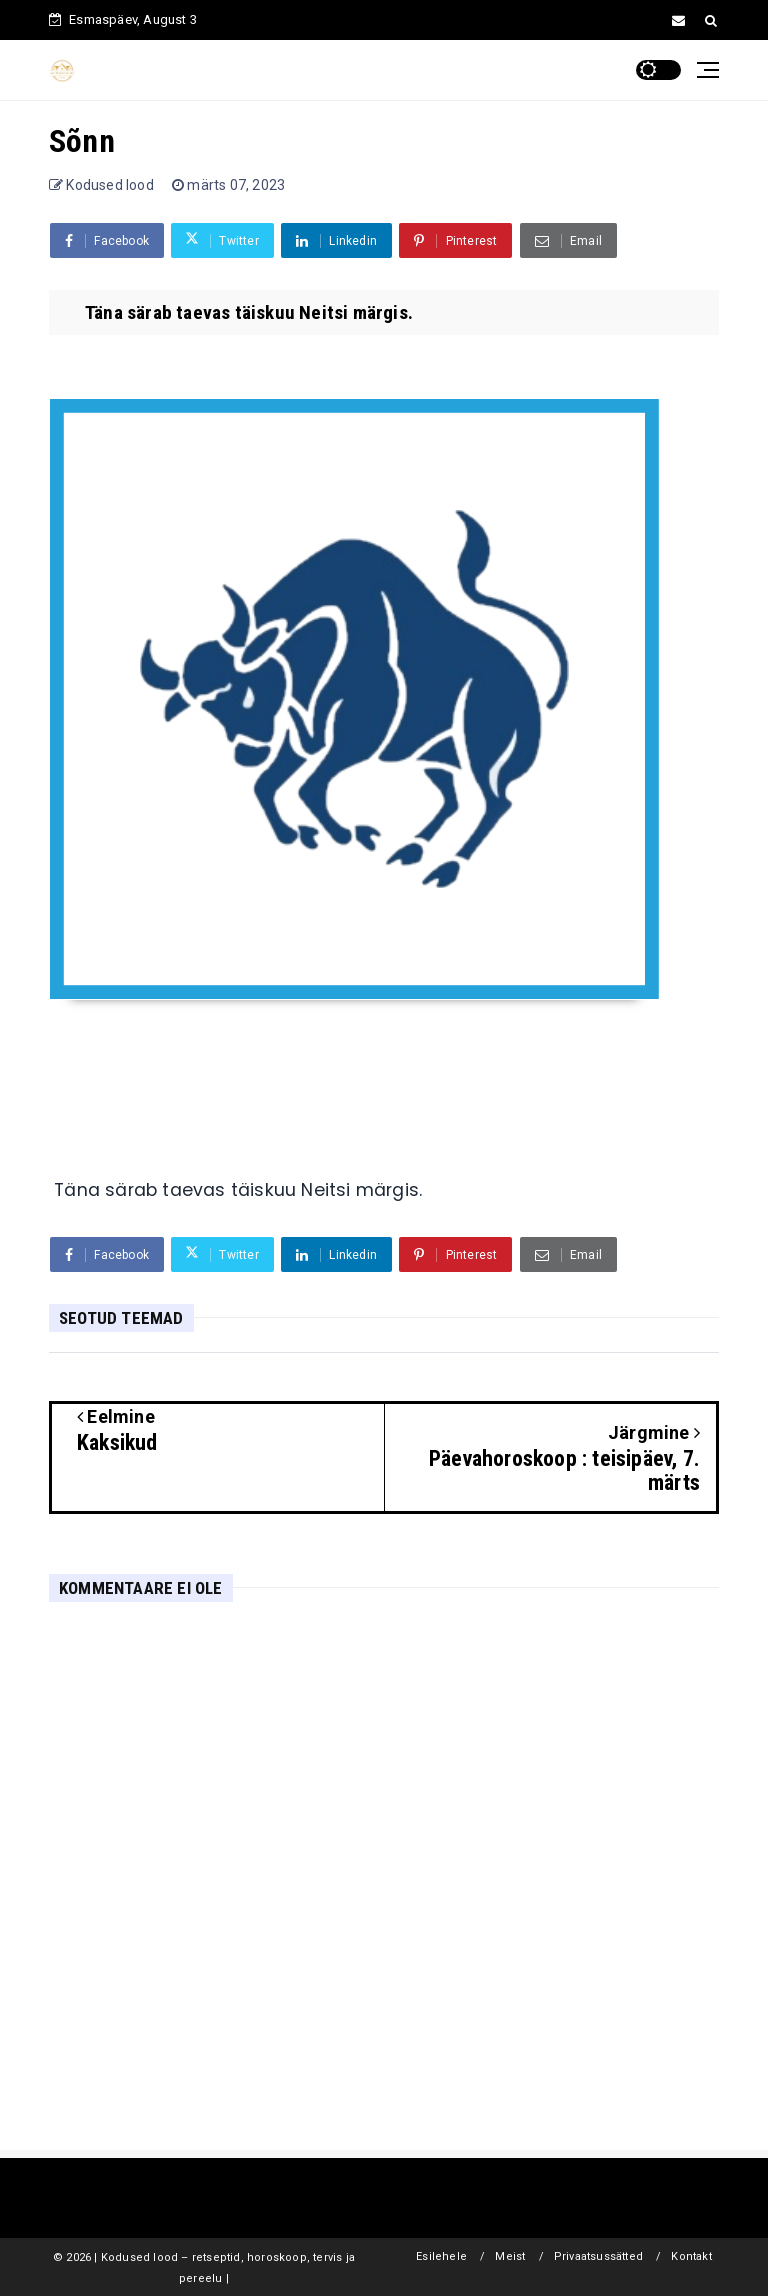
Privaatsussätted (598, 2256)
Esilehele (441, 2256)
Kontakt (691, 2256)
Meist (510, 2256)
